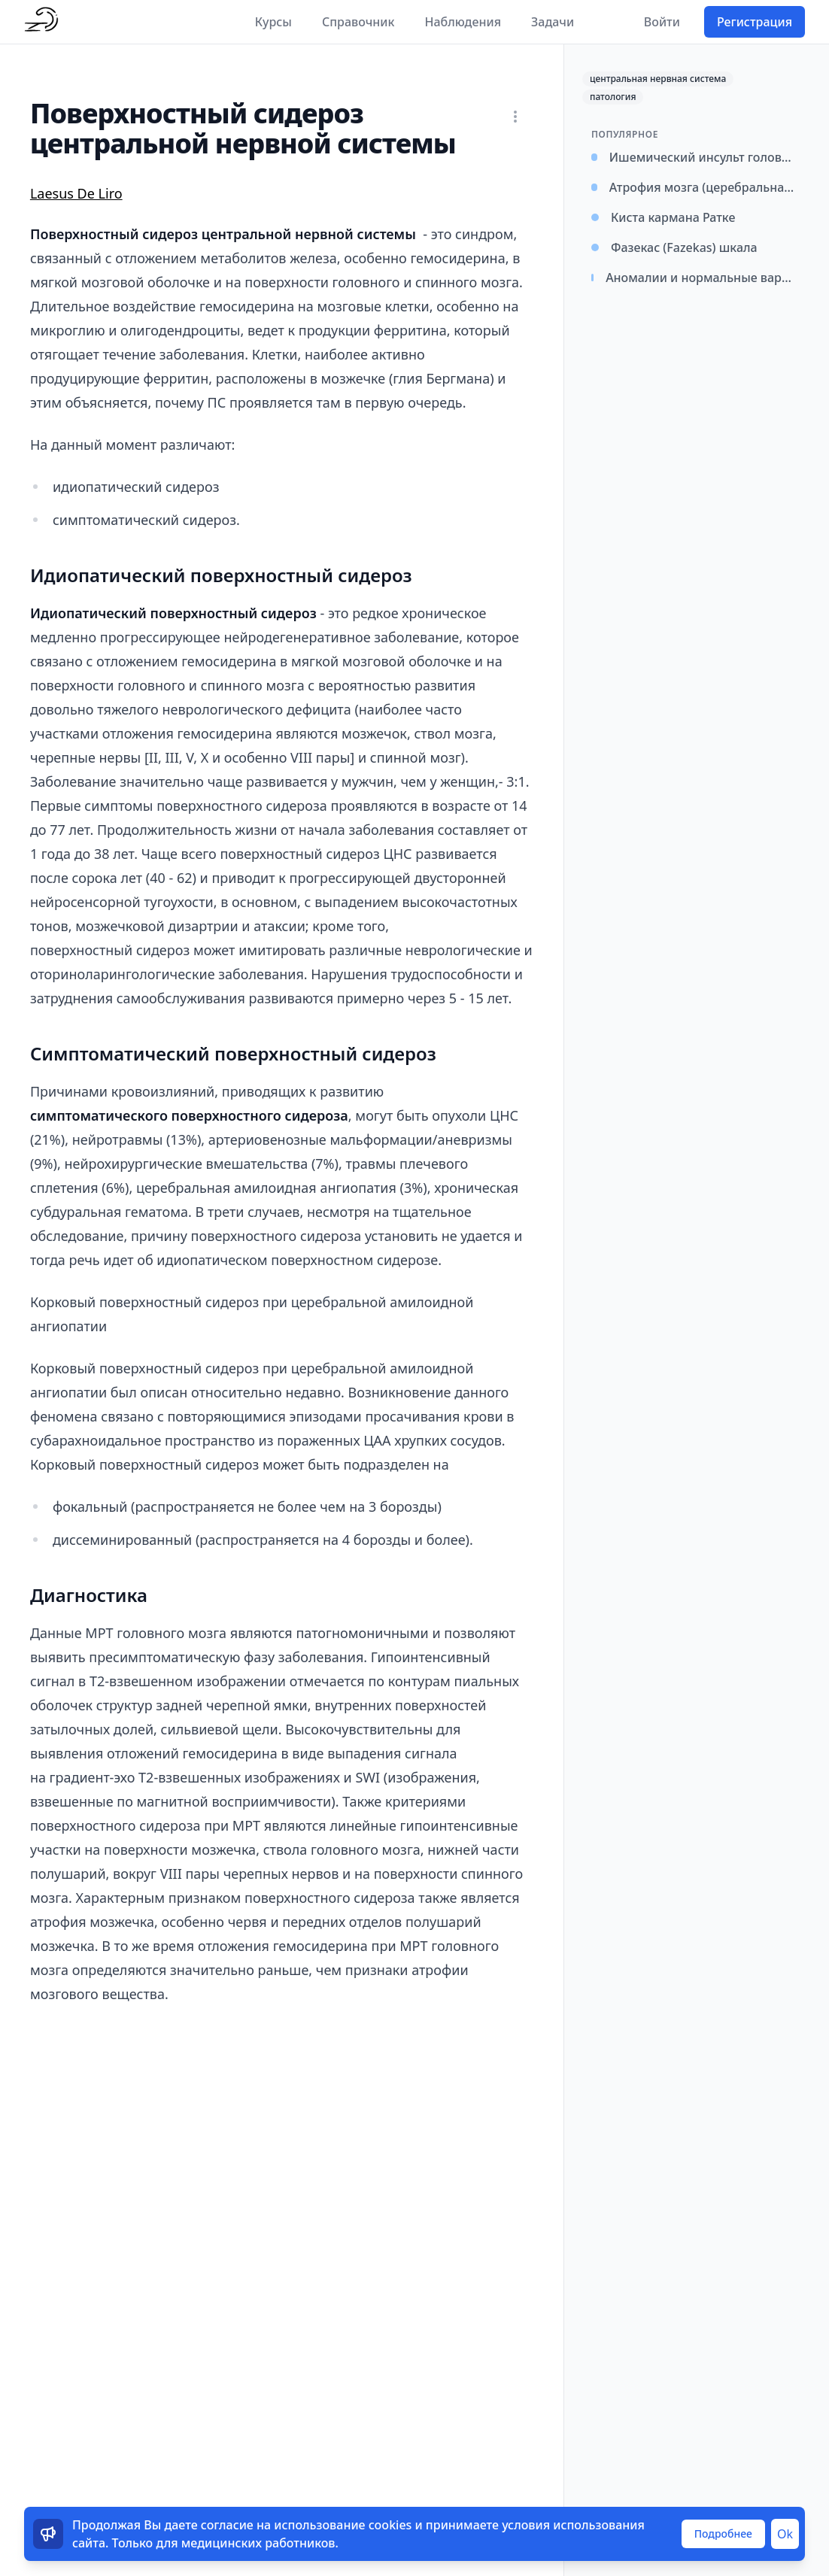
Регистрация (754, 22)
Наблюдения (462, 22)
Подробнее (723, 2533)
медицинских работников (258, 2543)
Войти (662, 22)
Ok (785, 2534)
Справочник (358, 22)
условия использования (573, 2525)
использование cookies (342, 2525)
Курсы (273, 22)
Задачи (552, 22)
